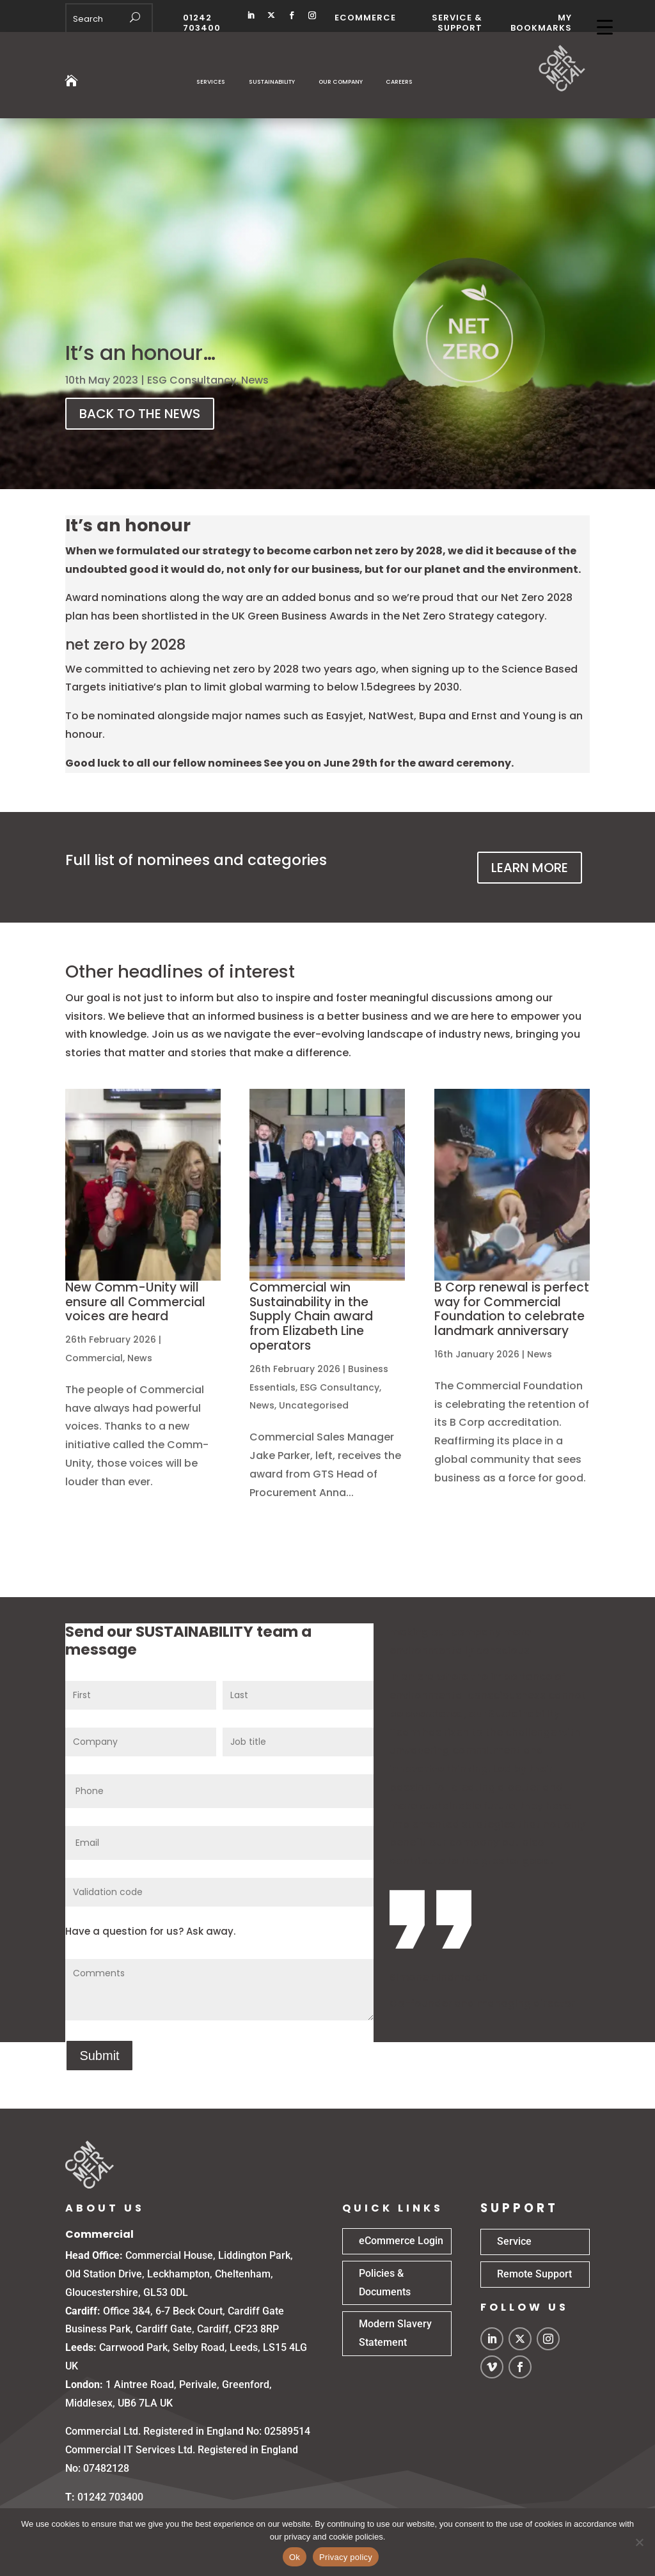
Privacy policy (345, 2557)
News (255, 380)
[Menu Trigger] (604, 27)
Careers (399, 81)
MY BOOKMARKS (541, 23)
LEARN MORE (529, 868)
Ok (294, 2557)
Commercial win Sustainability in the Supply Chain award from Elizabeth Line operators (311, 1316)
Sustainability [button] (272, 81)
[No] (639, 2542)
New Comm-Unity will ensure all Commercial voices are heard (135, 1302)
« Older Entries (101, 1548)
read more (92, 1500)
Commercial (94, 1358)
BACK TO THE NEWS (139, 414)
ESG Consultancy (191, 380)
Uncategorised (314, 1405)
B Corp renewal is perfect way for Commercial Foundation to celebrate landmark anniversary (511, 1309)
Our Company (341, 81)
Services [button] (210, 81)
